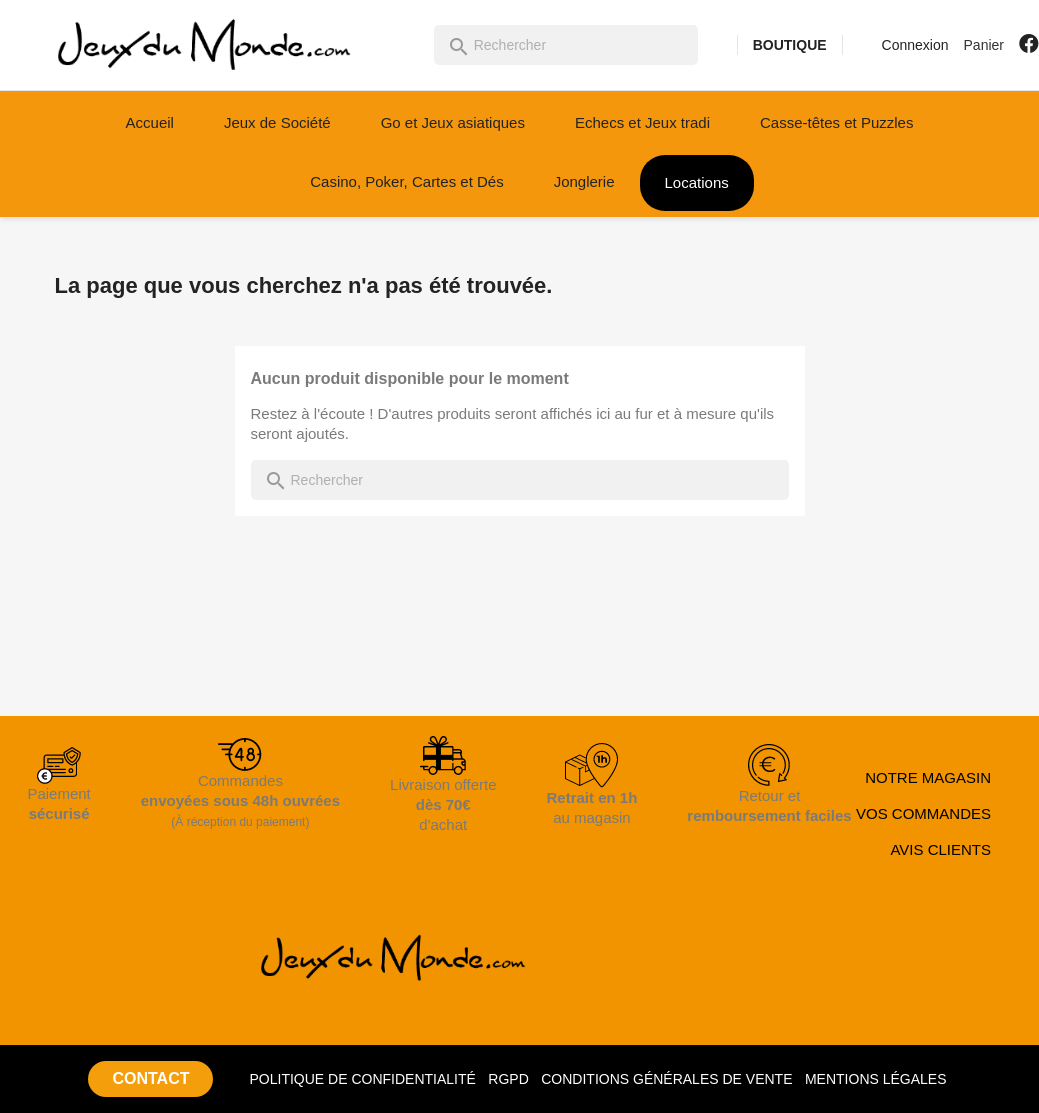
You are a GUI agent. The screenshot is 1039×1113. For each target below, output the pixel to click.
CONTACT (150, 1078)
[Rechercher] (566, 45)
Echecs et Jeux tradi (642, 122)
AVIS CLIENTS (940, 849)
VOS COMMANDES (923, 813)
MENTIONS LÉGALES (876, 1079)
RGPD (508, 1079)
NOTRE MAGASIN (928, 777)
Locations (697, 182)
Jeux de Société (277, 122)
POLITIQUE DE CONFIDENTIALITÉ (362, 1079)
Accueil (150, 122)
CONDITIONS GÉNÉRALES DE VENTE (666, 1079)
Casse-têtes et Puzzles (836, 122)
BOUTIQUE (790, 45)
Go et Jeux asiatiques (453, 122)
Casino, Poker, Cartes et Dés (406, 181)
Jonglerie (584, 181)
